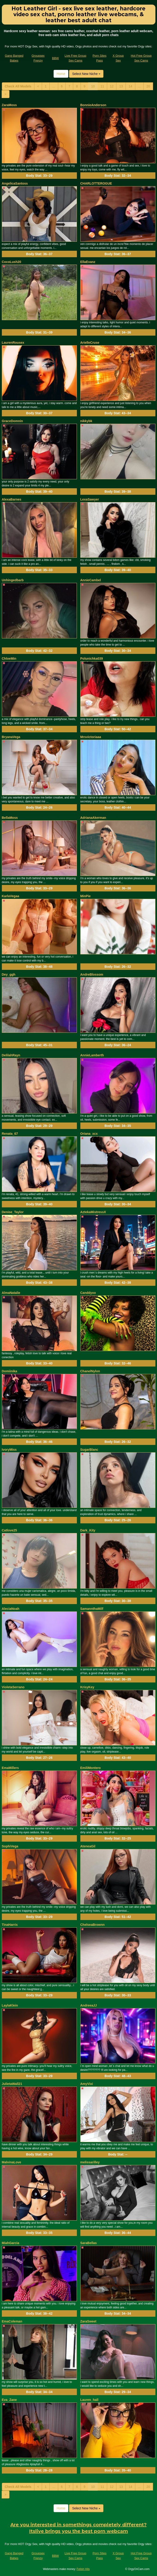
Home (61, 74)
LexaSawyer (89, 499)
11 (102, 86)
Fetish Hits (83, 2569)
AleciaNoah (10, 1609)
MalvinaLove (11, 2162)
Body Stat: (39, 175)
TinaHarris (10, 1925)
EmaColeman (12, 2321)
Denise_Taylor (13, 1212)
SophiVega (10, 1846)
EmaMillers (10, 1768)
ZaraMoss (9, 105)
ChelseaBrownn (92, 1925)
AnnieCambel (90, 580)
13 (121, 86)
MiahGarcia (10, 2243)
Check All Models (18, 86)
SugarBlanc (89, 1449)
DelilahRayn (11, 1055)
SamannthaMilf (91, 1609)
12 (112, 86)
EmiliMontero (90, 1768)
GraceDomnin (12, 421)
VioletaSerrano (13, 1687)
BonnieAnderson (93, 105)
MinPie (85, 896)
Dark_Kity (87, 1530)
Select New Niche (86, 74)
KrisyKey (87, 1687)
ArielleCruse (89, 342)
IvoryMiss (9, 1449)
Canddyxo (88, 1293)
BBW (55, 58)
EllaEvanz (87, 262)
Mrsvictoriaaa (90, 737)
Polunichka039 (91, 658)
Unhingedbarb (13, 580)
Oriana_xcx (89, 1133)
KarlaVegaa (10, 896)
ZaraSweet (88, 2321)
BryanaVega (11, 737)
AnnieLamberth (92, 1055)
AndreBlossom (91, 974)
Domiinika (9, 1371)
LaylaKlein (10, 2005)
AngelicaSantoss (15, 183)
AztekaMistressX (93, 1212)
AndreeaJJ (88, 2005)
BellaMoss (10, 817)
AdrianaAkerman (93, 817)
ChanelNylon (90, 1371)
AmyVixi (86, 2084)
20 (148, 86)
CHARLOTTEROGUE (96, 183)
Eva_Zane (9, 2400)
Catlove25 (9, 1530)
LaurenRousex (13, 342)
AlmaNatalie (11, 1293)
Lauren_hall (89, 2400)
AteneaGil (87, 1846)
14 (130, 86)
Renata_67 (10, 1133)
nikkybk (86, 421)
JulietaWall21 (12, 2084)
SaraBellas (88, 2243)
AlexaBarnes (11, 499)
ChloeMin (9, 658)
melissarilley (90, 2162)
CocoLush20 (11, 262)
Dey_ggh (8, 974)
